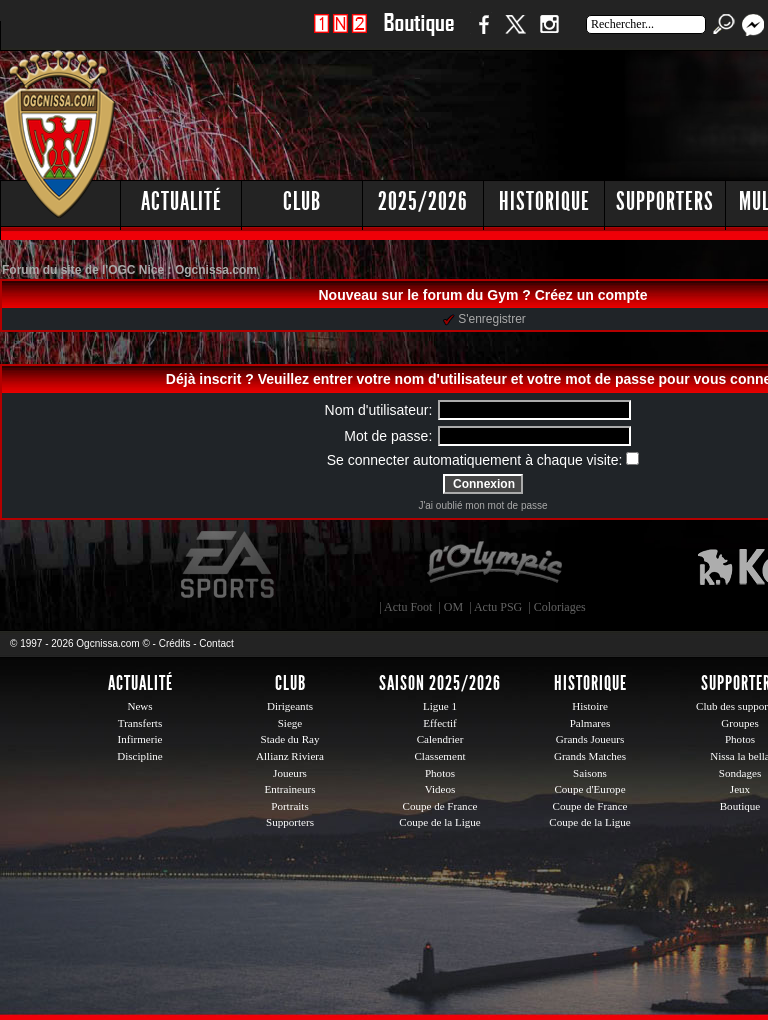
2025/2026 (423, 201)
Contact (216, 643)
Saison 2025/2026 (440, 683)
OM (453, 607)
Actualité (181, 201)
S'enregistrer (484, 319)
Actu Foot (408, 607)
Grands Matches (590, 756)
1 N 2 (340, 34)
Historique (544, 201)
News (139, 706)
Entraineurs (290, 789)
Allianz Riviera (290, 756)
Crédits (175, 643)
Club (302, 201)
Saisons (590, 773)
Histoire (590, 706)
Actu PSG (498, 607)
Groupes (739, 723)
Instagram (549, 34)
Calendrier (440, 739)
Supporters (665, 201)
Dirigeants (290, 706)
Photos (440, 773)
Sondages (740, 773)
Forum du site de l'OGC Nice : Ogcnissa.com (129, 270)
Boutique (418, 34)
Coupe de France (440, 806)
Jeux (740, 789)
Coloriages (560, 607)
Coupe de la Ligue (439, 822)
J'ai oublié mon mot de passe (482, 505)
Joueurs (290, 773)
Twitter (515, 34)
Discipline (139, 756)
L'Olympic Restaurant (494, 565)
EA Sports (229, 565)
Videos (440, 789)
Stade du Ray (290, 739)
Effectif (440, 723)
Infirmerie (140, 739)
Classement (439, 756)
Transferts (140, 723)
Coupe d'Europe (589, 789)
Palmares (590, 723)
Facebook (481, 34)
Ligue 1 (440, 706)
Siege (290, 723)
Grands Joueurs (590, 739)
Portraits (290, 806)
